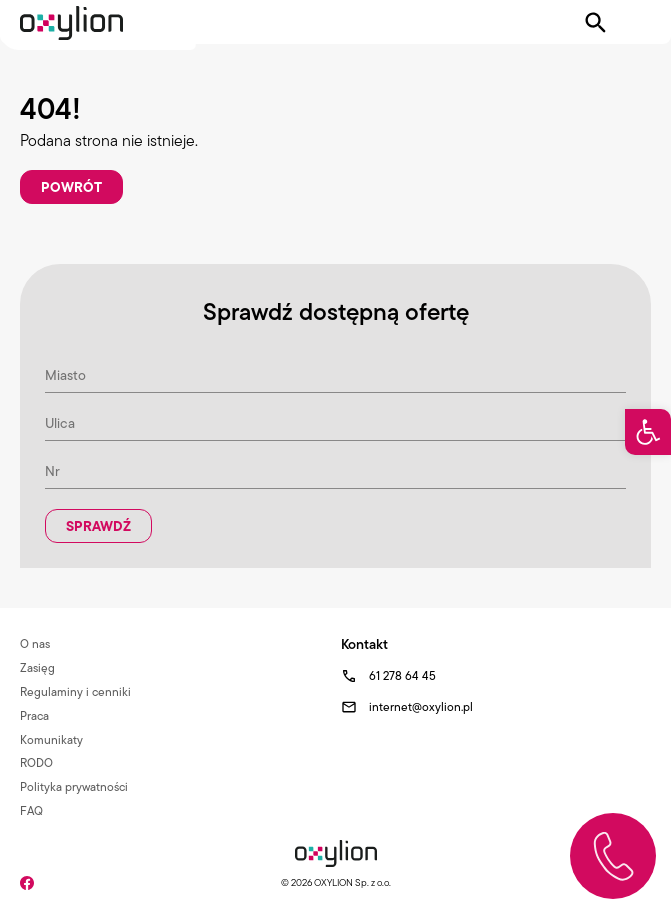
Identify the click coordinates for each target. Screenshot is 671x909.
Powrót (71, 187)
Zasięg (37, 667)
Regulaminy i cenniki (75, 691)
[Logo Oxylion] (71, 23)
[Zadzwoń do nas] (613, 856)
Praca (34, 715)
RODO (36, 762)
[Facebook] (27, 881)
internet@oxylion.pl (421, 707)
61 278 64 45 (402, 676)
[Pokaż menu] (638, 23)
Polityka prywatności (74, 786)
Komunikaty (51, 739)
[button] (648, 432)
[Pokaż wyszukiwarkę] (596, 23)
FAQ (31, 810)
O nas (35, 643)
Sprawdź (98, 526)
